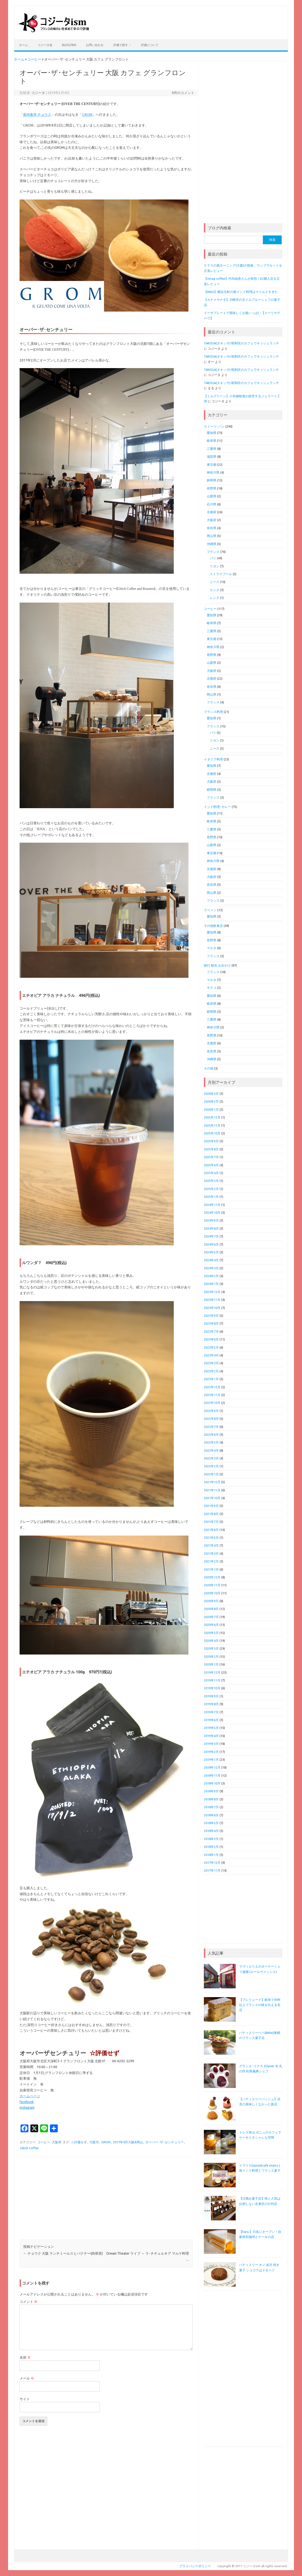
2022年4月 (211, 1450)
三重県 (211, 448)
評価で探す (120, 45)
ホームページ (30, 2096)
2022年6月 (211, 1434)
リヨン (214, 566)
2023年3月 (211, 1363)
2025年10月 (212, 1133)
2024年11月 (212, 1204)
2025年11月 (212, 1125)
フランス (213, 551)
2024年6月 (211, 1244)
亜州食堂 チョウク (37, 115)
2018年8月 (211, 1799)
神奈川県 (213, 472)
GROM (106, 2142)
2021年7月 (211, 1521)
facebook (27, 2102)
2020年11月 (212, 1585)
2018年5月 (211, 1823)
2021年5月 (211, 1537)
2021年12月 (212, 1482)
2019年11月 (212, 1680)
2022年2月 (211, 1466)
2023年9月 (211, 1315)
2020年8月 (211, 1608)
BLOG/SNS (69, 45)
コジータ (38, 93)
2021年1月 (211, 1569)
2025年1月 (211, 1196)
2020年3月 (211, 1648)
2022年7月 (211, 1426)
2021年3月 (211, 1553)
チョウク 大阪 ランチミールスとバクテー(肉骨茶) (63, 2253)
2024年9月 (211, 1220)
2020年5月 (211, 1632)
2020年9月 (211, 1601)
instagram (27, 2108)
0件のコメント (183, 93)
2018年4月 (211, 1830)
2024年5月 (211, 1252)
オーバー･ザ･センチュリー (164, 2142)
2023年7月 (211, 1331)
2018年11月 (212, 1775)
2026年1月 (211, 1109)
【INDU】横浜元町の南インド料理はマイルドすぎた (241, 291)
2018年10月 (212, 1783)
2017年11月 (212, 1870)
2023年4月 (211, 1355)
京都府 (211, 512)
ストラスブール (221, 574)
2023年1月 (211, 1379)
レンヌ (214, 597)
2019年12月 (212, 1672)
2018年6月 (211, 1815)
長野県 (211, 488)
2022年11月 (212, 1395)
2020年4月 (211, 1640)
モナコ (211, 987)
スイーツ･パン (214, 426)
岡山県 (211, 535)
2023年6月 (211, 1339)
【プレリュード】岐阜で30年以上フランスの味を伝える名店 (260, 2005)
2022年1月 (211, 1474)
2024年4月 (211, 1260)
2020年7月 (211, 1617)
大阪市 (94, 2142)
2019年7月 (211, 1712)
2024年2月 (211, 1276)
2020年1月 (211, 1664)
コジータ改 (45, 45)
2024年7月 (211, 1236)
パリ (213, 558)
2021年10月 (212, 1498)
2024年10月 (212, 1212)
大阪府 (56, 2142)
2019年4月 (211, 1735)
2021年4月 (211, 1545)
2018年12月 (212, 1767)
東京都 (211, 464)
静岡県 (211, 480)
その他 (208, 1068)
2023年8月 (211, 1323)
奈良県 (211, 528)
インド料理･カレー (217, 806)
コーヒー (34, 59)
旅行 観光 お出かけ (217, 965)
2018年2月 (211, 1846)
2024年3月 (211, 1268)
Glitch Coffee (29, 2148)
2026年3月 (211, 1093)
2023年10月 (212, 1307)
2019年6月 (211, 1720)
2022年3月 (211, 1458)
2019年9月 (211, 1696)
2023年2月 (211, 1371)
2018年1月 (211, 1854)
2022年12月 (212, 1387)
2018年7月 (211, 1807)
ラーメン (210, 910)
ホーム (23, 45)
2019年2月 (211, 1751)
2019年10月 (212, 1688)
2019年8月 (211, 1704)
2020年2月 (211, 1656)
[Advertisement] (106, 2198)
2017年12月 (212, 1862)
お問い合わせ (95, 45)
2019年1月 (211, 1759)
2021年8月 (211, 1513)
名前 (25, 2357)
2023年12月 (212, 1292)
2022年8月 (211, 1418)
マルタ (211, 948)
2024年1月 (211, 1283)
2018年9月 (211, 1791)
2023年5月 (211, 1347)
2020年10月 (212, 1593)
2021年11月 (212, 1490)
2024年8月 (211, 1228)
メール (27, 2378)
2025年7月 (211, 1157)
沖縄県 (211, 544)
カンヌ (214, 590)
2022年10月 (212, 1402)
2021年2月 (211, 1561)
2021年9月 (211, 1505)
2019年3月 (211, 1743)
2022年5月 (211, 1442)
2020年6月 (211, 1624)
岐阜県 (211, 440)
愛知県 (211, 432)
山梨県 (211, 496)
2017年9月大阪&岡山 (128, 2142)
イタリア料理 (213, 759)
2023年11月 (212, 1299)
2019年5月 (211, 1727)
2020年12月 (212, 1577)
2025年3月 (211, 1180)
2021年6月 (211, 1529)
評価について (150, 45)
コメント (28, 2302)
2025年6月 (211, 1165)
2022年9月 (211, 1410)
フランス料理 (213, 711)
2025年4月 (211, 1173)
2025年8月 (211, 1149)
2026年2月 (211, 1101)
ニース (214, 581)
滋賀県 (211, 456)
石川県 (211, 504)
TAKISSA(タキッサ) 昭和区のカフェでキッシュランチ (241, 343)
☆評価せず (79, 2142)
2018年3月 (211, 1839)
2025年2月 (211, 1188)
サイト (25, 2399)
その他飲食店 (213, 925)
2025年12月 (212, 1117)
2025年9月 (211, 1141)
